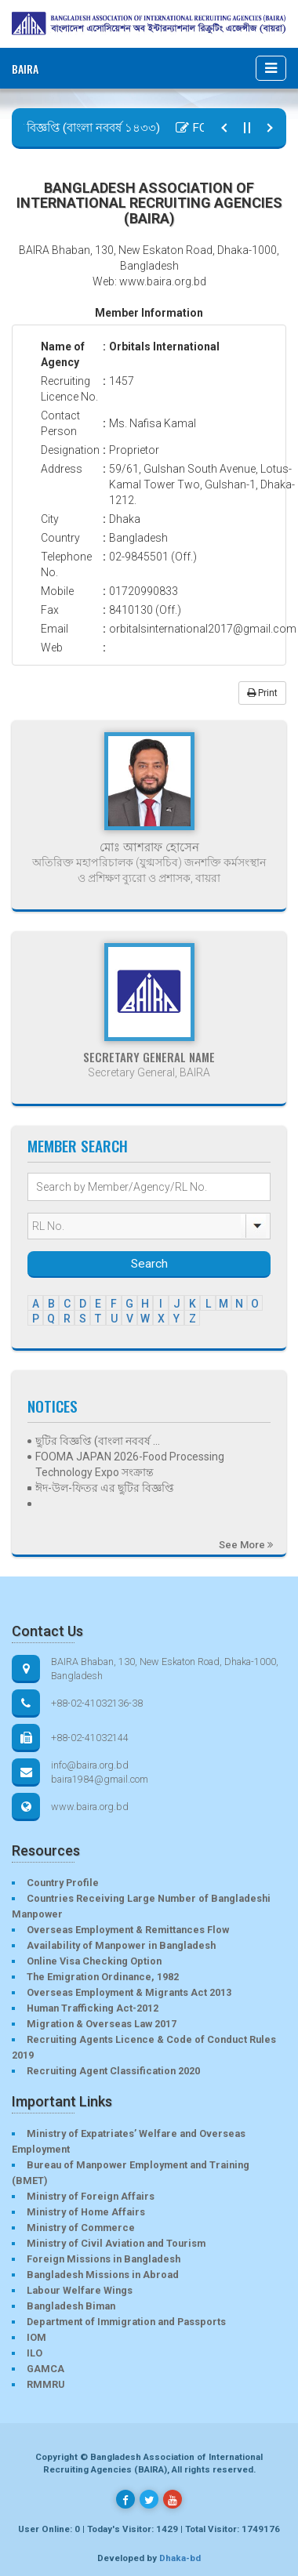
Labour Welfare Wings (80, 2290)
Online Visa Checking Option (94, 1961)
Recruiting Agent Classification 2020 (113, 2071)
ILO (34, 2353)
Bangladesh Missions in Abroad (103, 2274)
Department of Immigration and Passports (126, 2321)
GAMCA (45, 2369)
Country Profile (63, 1882)
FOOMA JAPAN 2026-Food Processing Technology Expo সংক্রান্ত (129, 1464)
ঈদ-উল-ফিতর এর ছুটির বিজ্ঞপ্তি (104, 1488)
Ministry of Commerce (81, 2227)
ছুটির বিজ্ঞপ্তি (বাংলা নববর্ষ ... (97, 1441)
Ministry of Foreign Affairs (90, 2196)
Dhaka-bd (180, 2557)
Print (262, 693)
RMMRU (45, 2384)
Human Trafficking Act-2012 (92, 2008)
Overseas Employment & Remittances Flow (128, 1930)
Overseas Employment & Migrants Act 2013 (129, 1992)
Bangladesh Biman (71, 2306)
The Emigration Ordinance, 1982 (103, 1977)
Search (149, 1264)
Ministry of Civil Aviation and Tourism (116, 2243)
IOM (36, 2337)
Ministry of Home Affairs (86, 2212)
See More (246, 1545)
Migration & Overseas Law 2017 (101, 2024)
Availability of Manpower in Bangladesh (121, 1945)
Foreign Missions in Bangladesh (103, 2259)
